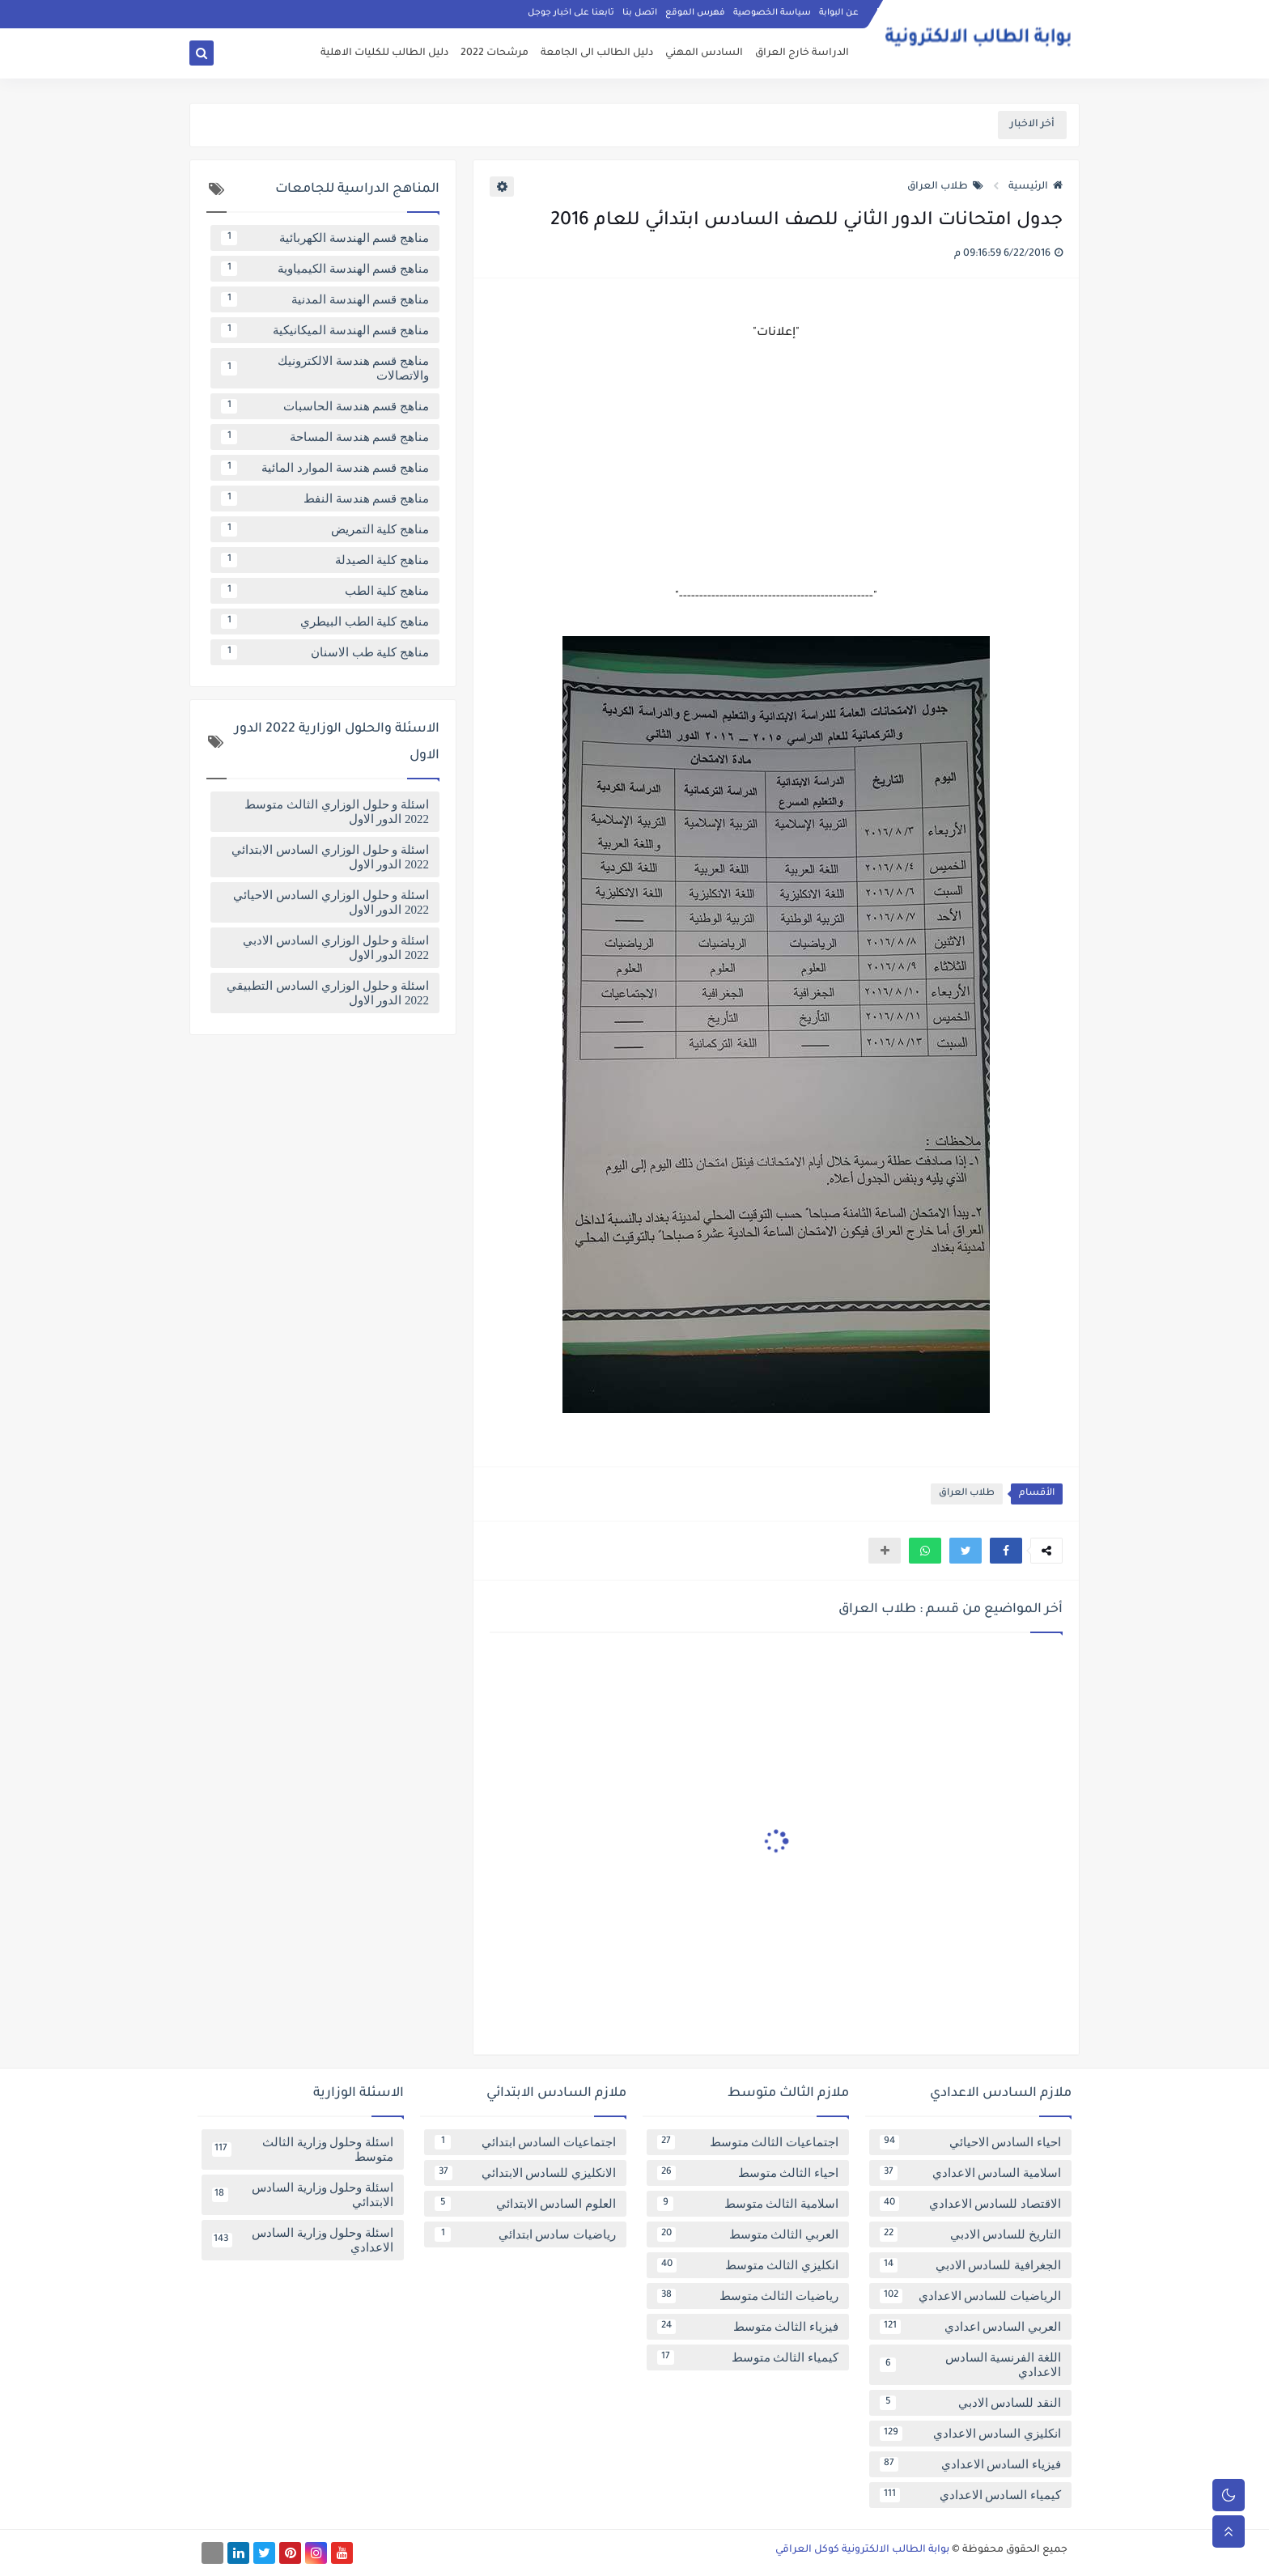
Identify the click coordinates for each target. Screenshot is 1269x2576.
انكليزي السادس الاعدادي (970, 2433)
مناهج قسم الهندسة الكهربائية (325, 238)
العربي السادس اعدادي (970, 2326)
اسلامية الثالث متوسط (747, 2203)
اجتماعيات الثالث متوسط (747, 2142)
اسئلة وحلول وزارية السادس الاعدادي (302, 2240)
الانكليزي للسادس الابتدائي (525, 2173)
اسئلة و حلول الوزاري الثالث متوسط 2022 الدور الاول (336, 811)
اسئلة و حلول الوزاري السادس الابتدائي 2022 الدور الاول (330, 857)
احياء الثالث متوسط (747, 2173)
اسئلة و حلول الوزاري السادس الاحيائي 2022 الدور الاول (331, 902)
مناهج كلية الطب (325, 591)
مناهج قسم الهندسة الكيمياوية (325, 268)
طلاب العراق (945, 187)
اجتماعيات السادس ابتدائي (525, 2142)
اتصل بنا (639, 13)
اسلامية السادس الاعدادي (970, 2173)
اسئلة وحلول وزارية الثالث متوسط (302, 2149)
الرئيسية (1035, 187)
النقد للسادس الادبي (970, 2403)
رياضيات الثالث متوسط (747, 2296)
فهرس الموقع (695, 13)
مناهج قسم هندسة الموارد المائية (325, 467)
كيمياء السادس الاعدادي (970, 2495)
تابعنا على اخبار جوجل (571, 13)
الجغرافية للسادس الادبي (970, 2265)
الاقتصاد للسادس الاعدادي (970, 2203)
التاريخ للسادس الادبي (970, 2234)
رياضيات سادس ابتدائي (525, 2234)
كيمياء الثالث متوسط (747, 2357)
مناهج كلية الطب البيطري (325, 621)
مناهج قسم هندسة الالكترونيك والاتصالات (325, 368)
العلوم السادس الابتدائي (525, 2203)
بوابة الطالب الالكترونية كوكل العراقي (862, 2550)
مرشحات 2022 (494, 53)
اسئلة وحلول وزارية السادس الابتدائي (302, 2195)
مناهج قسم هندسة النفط (325, 498)
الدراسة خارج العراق (802, 53)
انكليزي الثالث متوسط (747, 2265)
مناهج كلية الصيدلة (325, 560)
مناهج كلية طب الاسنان (325, 652)
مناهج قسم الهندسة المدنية (325, 299)
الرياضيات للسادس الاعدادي (970, 2296)
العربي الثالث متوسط (747, 2234)
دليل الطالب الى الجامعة (597, 53)
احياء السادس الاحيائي (970, 2142)
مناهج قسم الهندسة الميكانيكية (325, 330)
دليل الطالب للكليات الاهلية (384, 53)
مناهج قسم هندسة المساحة (325, 437)
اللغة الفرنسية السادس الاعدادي (970, 2365)
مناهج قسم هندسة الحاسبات (325, 406)
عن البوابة (839, 13)
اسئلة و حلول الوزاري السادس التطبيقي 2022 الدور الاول (328, 993)
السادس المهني (704, 53)
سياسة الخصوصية (772, 13)
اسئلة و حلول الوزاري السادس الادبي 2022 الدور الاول (336, 947)
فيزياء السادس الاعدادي (970, 2464)
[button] (1006, 1551)
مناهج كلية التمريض (325, 529)
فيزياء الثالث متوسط (747, 2326)
